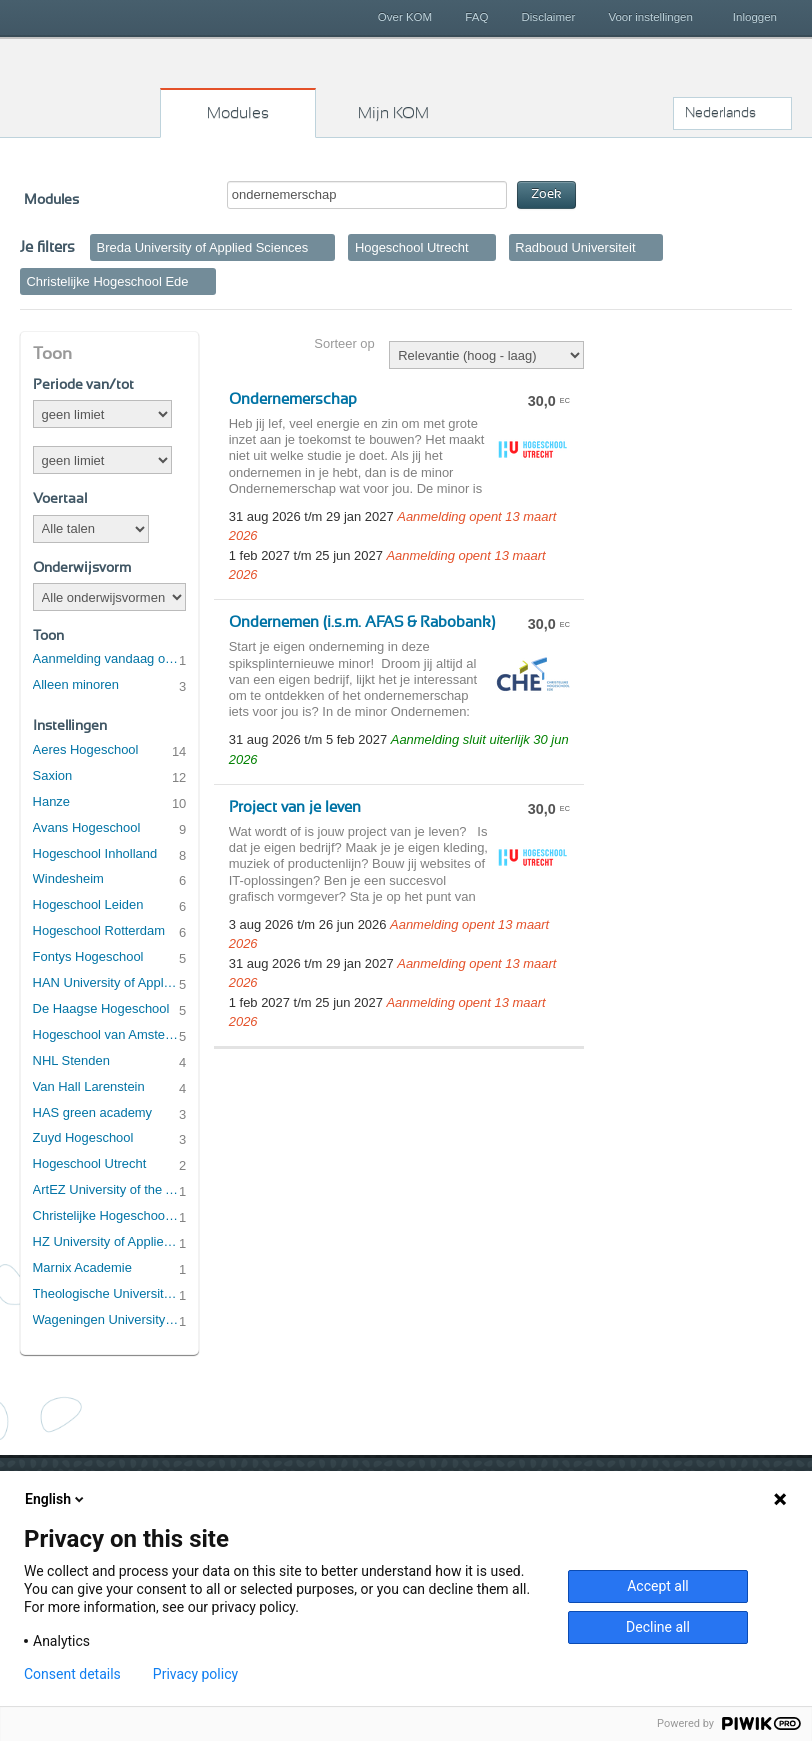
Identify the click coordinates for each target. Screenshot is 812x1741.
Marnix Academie (82, 1267)
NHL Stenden (71, 1060)
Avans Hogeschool (87, 827)
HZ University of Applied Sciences (106, 1241)
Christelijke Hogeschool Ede (106, 1215)
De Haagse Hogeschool (101, 1008)
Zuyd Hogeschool (83, 1137)
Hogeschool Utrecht (90, 1163)
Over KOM (405, 17)
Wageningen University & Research (106, 1319)
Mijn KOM (393, 113)
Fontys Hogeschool (88, 956)
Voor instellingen (650, 17)
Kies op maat (81, 85)
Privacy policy (195, 1674)
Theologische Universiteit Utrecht (106, 1293)
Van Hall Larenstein (89, 1086)
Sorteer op (344, 343)
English (56, 1499)
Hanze (51, 801)
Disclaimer (549, 17)
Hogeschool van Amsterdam (106, 1034)
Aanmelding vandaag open (106, 658)
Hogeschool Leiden (88, 904)
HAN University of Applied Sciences (106, 982)
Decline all (658, 1627)
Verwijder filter (323, 247)
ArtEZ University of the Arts (106, 1189)
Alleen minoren (76, 684)
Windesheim (68, 878)
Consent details (72, 1674)
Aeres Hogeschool (86, 749)
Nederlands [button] (720, 113)
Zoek (546, 194)
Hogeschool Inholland (95, 853)
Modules (238, 113)
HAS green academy (93, 1112)
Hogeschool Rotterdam (99, 930)
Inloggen (755, 17)
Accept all (658, 1586)
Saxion (53, 775)
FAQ (476, 17)
